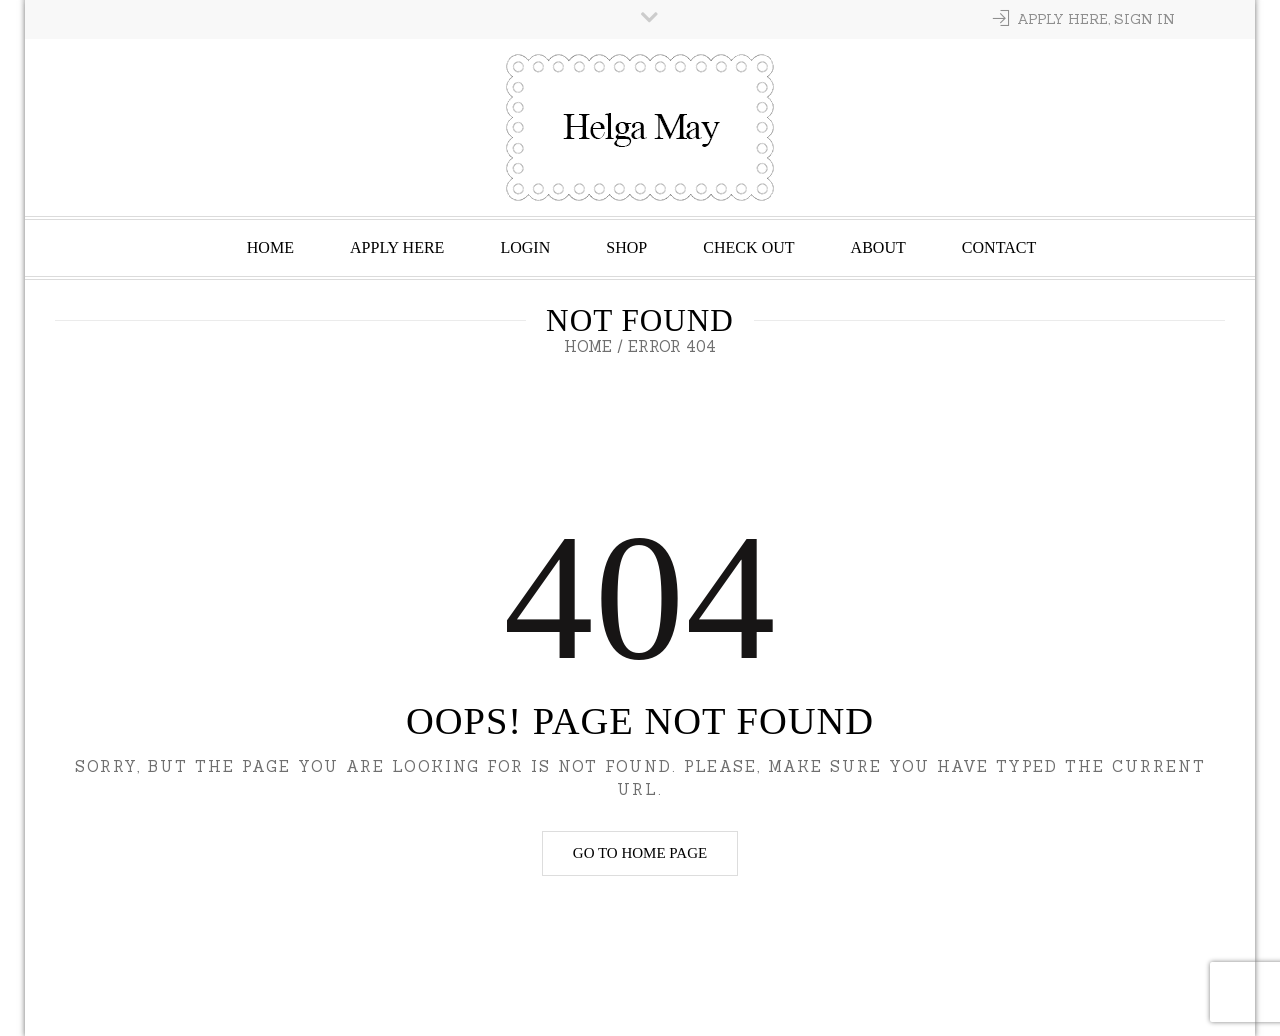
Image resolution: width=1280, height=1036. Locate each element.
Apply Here (397, 247)
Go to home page (640, 853)
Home (270, 247)
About (878, 247)
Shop (626, 247)
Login (525, 247)
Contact (999, 247)
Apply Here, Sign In (1096, 19)
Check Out (748, 247)
